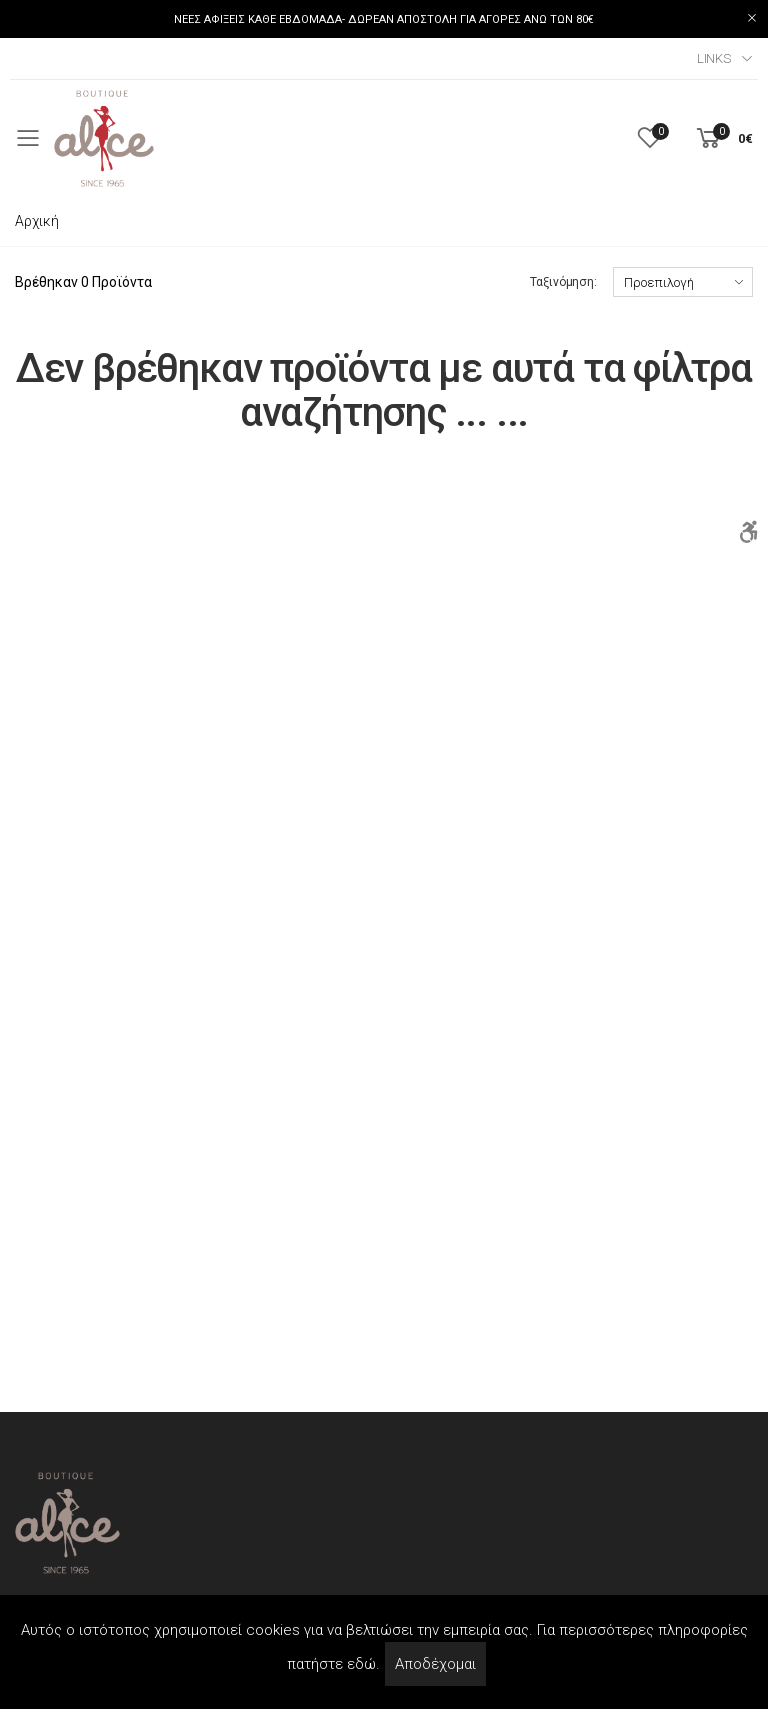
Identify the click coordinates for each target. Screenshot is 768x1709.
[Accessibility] (748, 533)
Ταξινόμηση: (563, 282)
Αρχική (37, 221)
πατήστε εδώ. (333, 1664)
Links (714, 58)
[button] (723, 138)
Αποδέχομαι (435, 1664)
